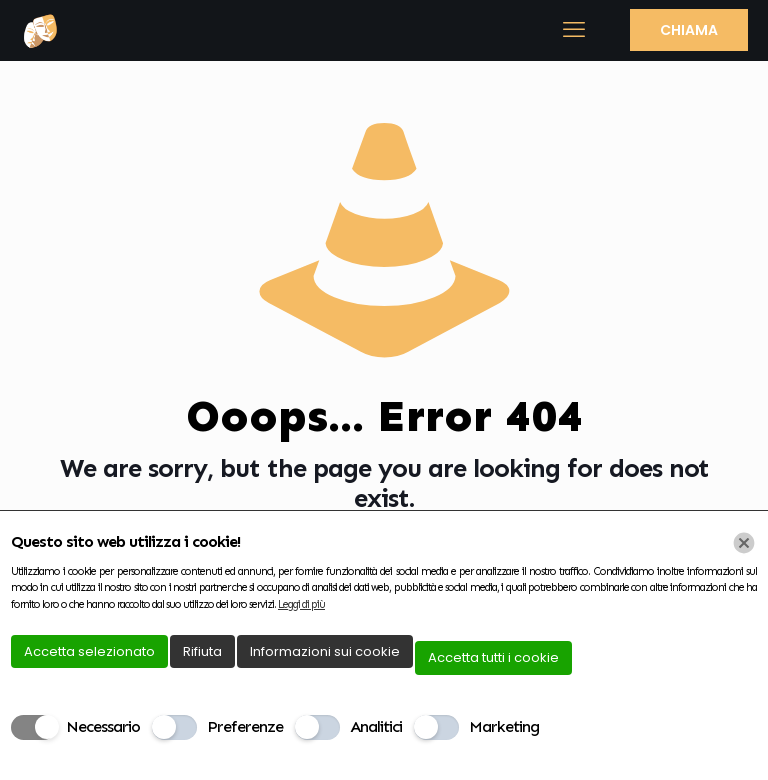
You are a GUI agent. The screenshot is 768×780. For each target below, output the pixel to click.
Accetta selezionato (89, 651)
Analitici (376, 726)
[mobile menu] (573, 30)
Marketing (504, 726)
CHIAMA (689, 30)
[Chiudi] (744, 543)
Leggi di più (301, 604)
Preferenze (245, 726)
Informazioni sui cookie (325, 651)
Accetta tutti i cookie (493, 657)
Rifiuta (202, 651)
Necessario (103, 726)
